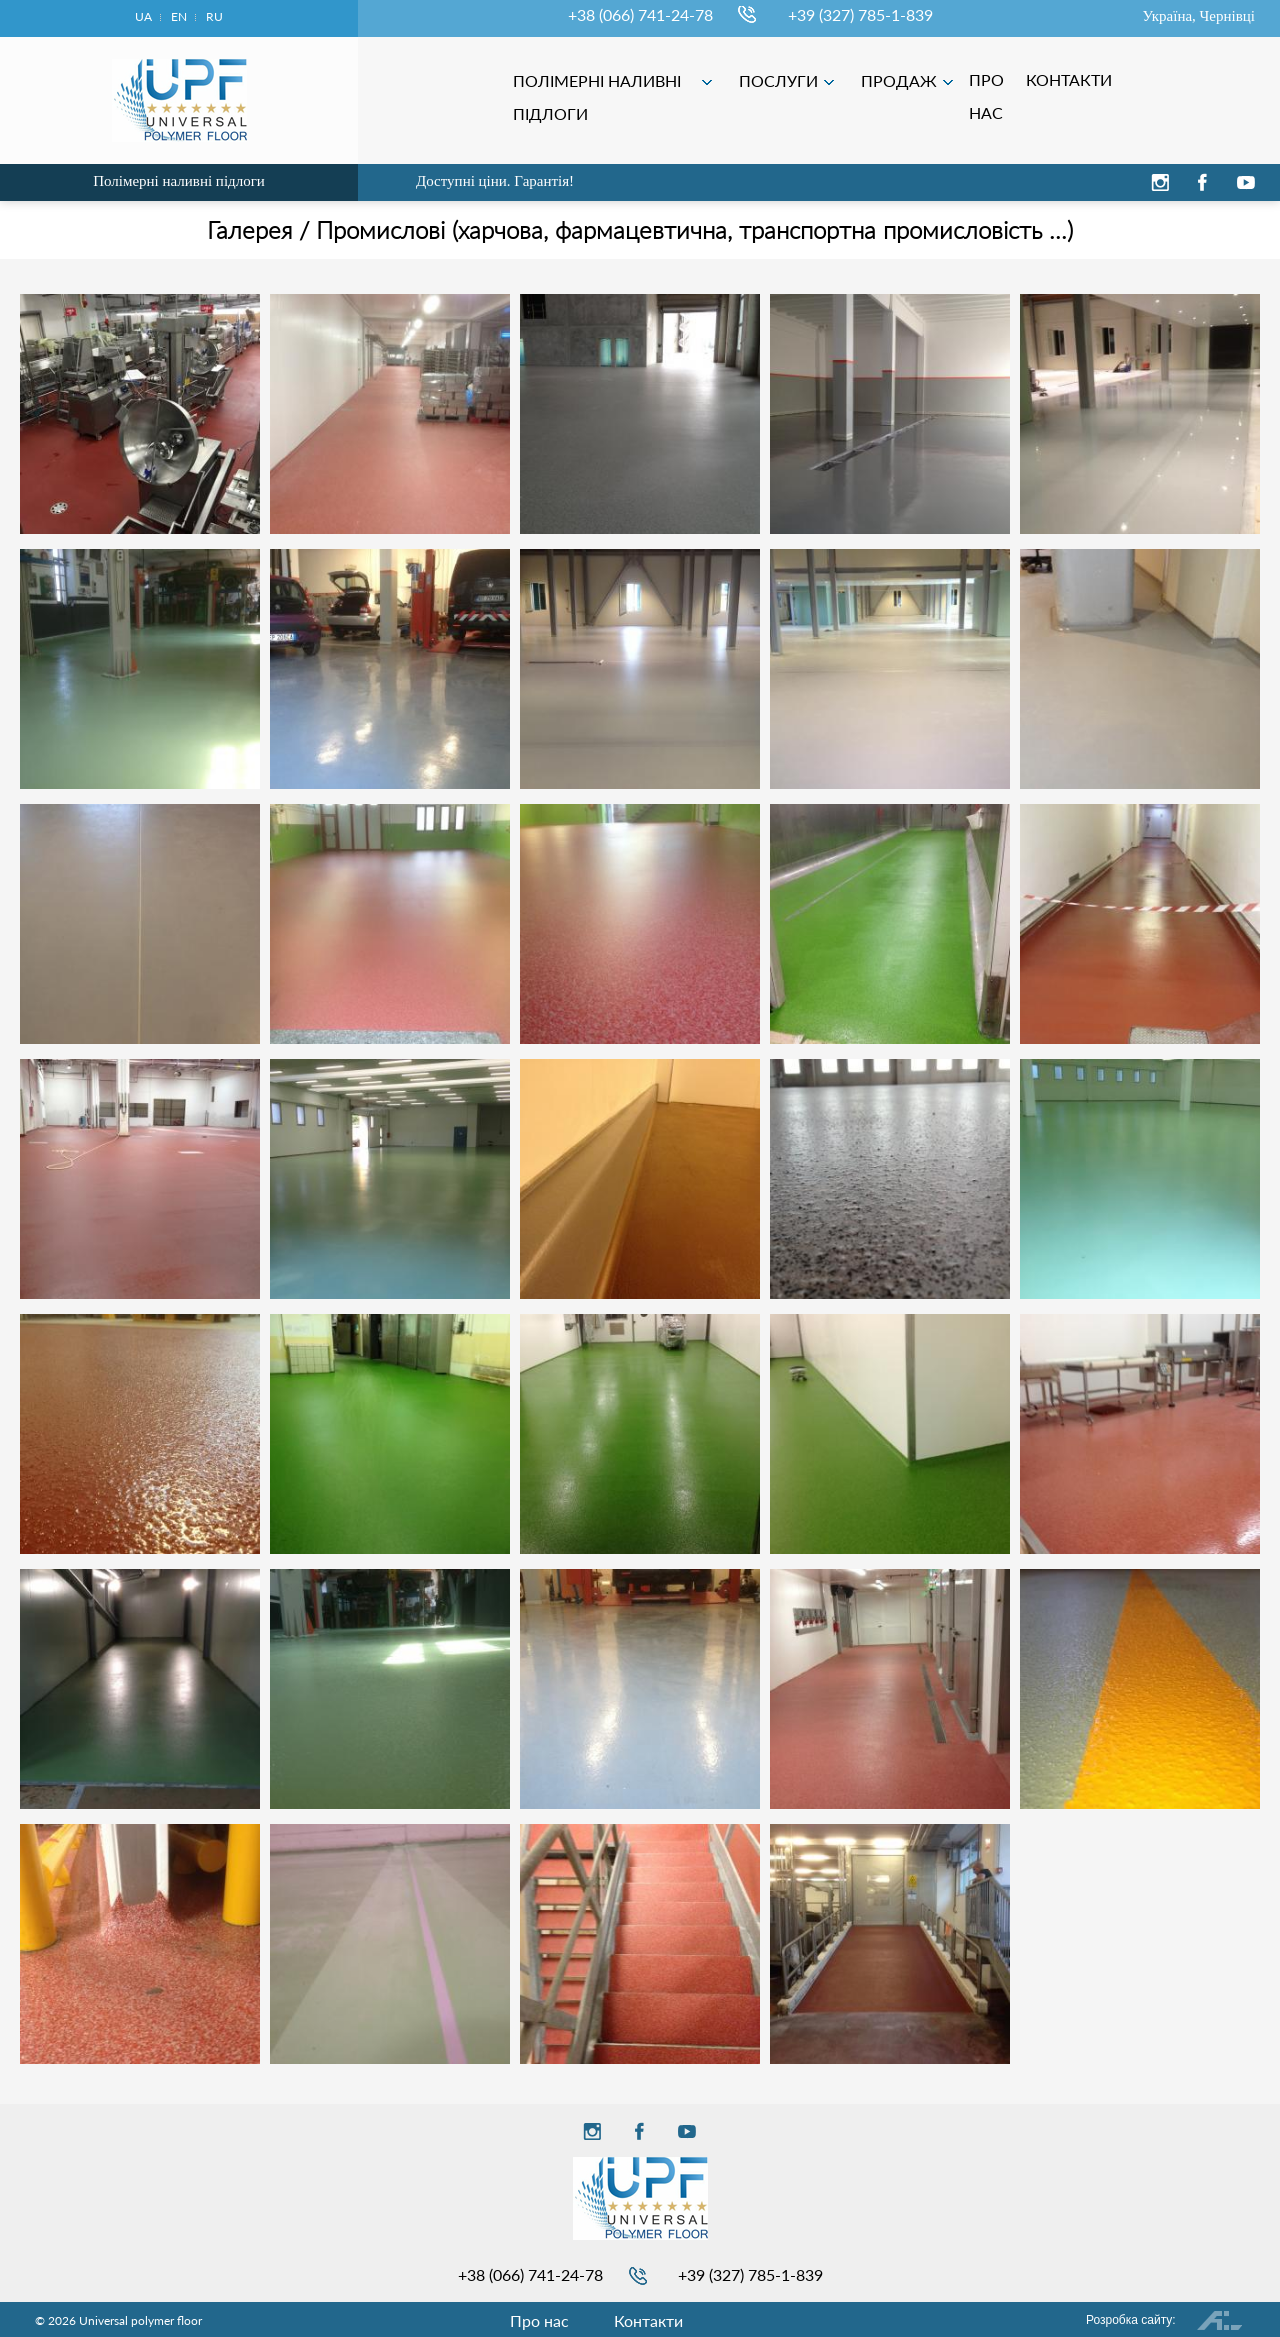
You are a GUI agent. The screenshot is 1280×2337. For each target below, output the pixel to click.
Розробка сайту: (1131, 2320)
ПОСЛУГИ (922, 80)
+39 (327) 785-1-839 (860, 14)
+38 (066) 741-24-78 (640, 14)
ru (214, 16)
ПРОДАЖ (1043, 80)
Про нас (539, 2320)
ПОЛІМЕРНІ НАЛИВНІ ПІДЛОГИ (740, 84)
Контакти (648, 2320)
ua (143, 16)
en (179, 16)
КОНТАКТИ (1212, 79)
